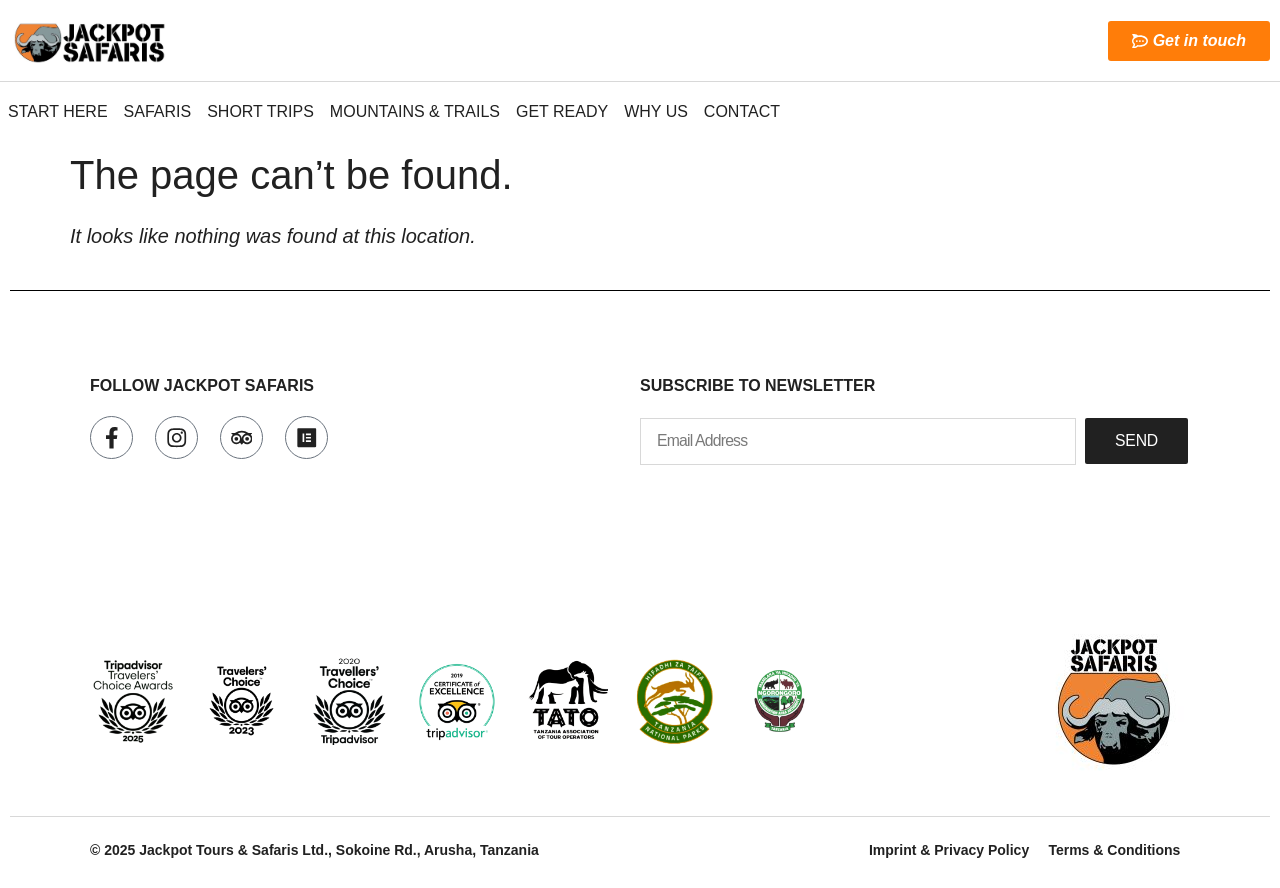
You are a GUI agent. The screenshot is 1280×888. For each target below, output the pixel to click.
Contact (742, 111)
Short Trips (260, 111)
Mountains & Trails (415, 111)
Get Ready (562, 111)
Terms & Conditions (1114, 850)
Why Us (656, 111)
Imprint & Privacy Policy (948, 850)
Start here (58, 111)
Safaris (158, 111)
